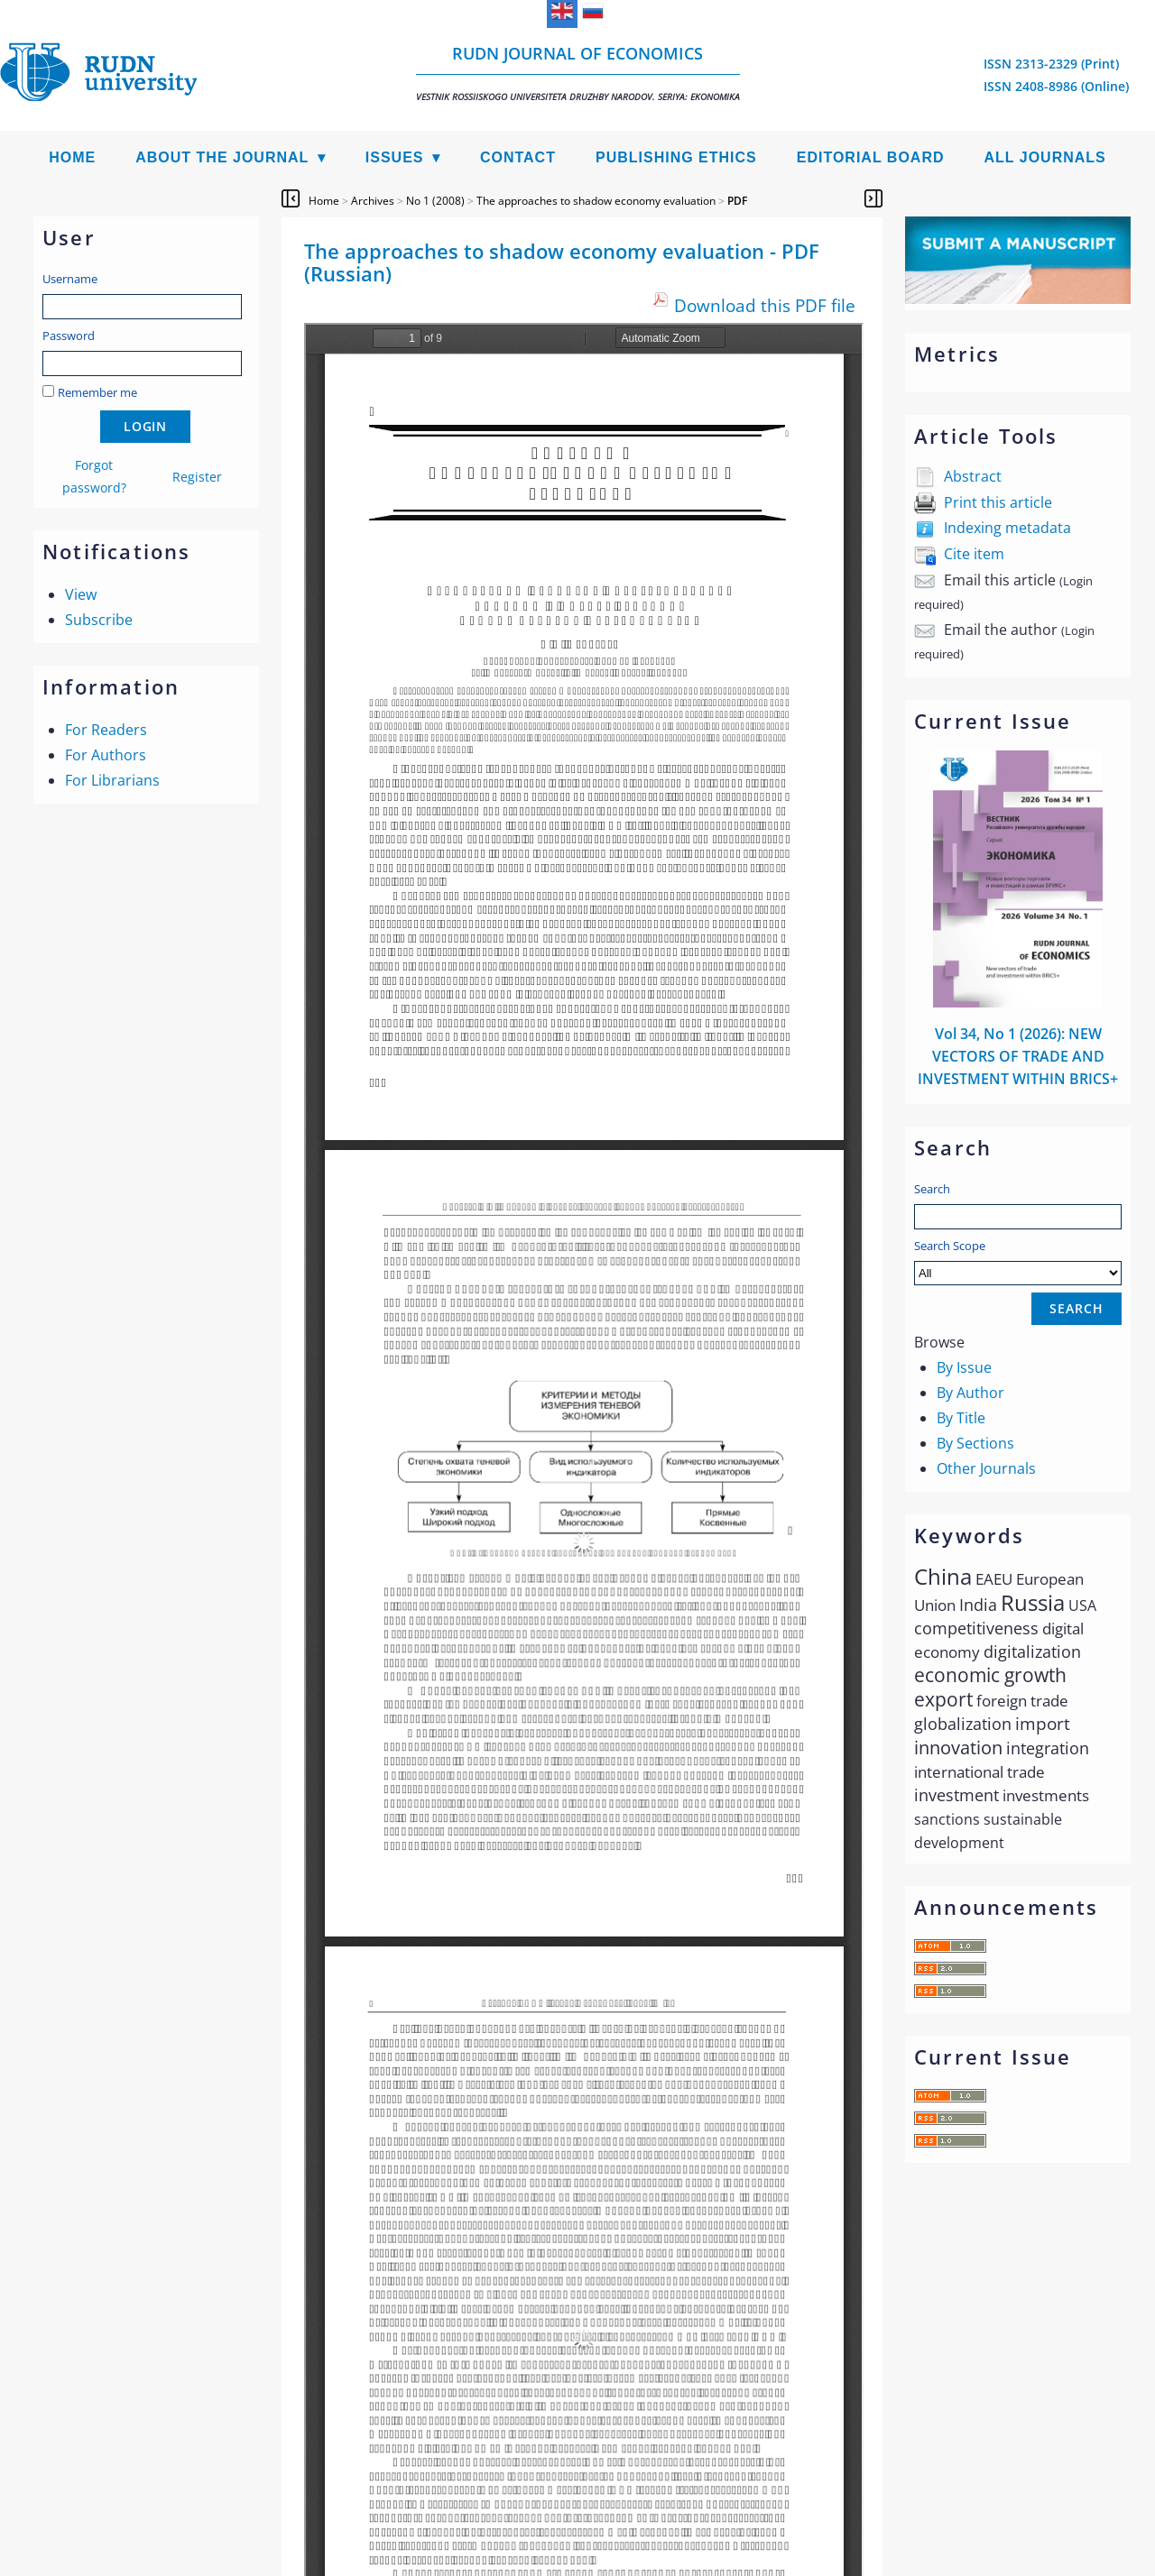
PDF (737, 200)
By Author (970, 1393)
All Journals (1045, 157)
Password (68, 335)
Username (69, 279)
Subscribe (99, 620)
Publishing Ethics (676, 157)
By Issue (964, 1367)
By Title (961, 1418)
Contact (518, 157)
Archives (372, 200)
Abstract (973, 476)
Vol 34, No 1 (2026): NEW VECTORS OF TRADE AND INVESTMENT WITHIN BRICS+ (1018, 1056)
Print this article (998, 502)
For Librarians (112, 780)
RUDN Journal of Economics (578, 72)
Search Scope (1018, 1261)
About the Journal (222, 157)
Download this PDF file (764, 305)
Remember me (97, 392)
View (81, 594)
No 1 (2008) (435, 200)
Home (72, 157)
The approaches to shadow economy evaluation (596, 200)
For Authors (105, 755)
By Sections (975, 1443)
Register (197, 476)
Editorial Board (871, 157)
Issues (394, 157)
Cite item (974, 554)
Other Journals (986, 1468)
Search (932, 1189)
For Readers (106, 730)
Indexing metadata (1007, 528)
